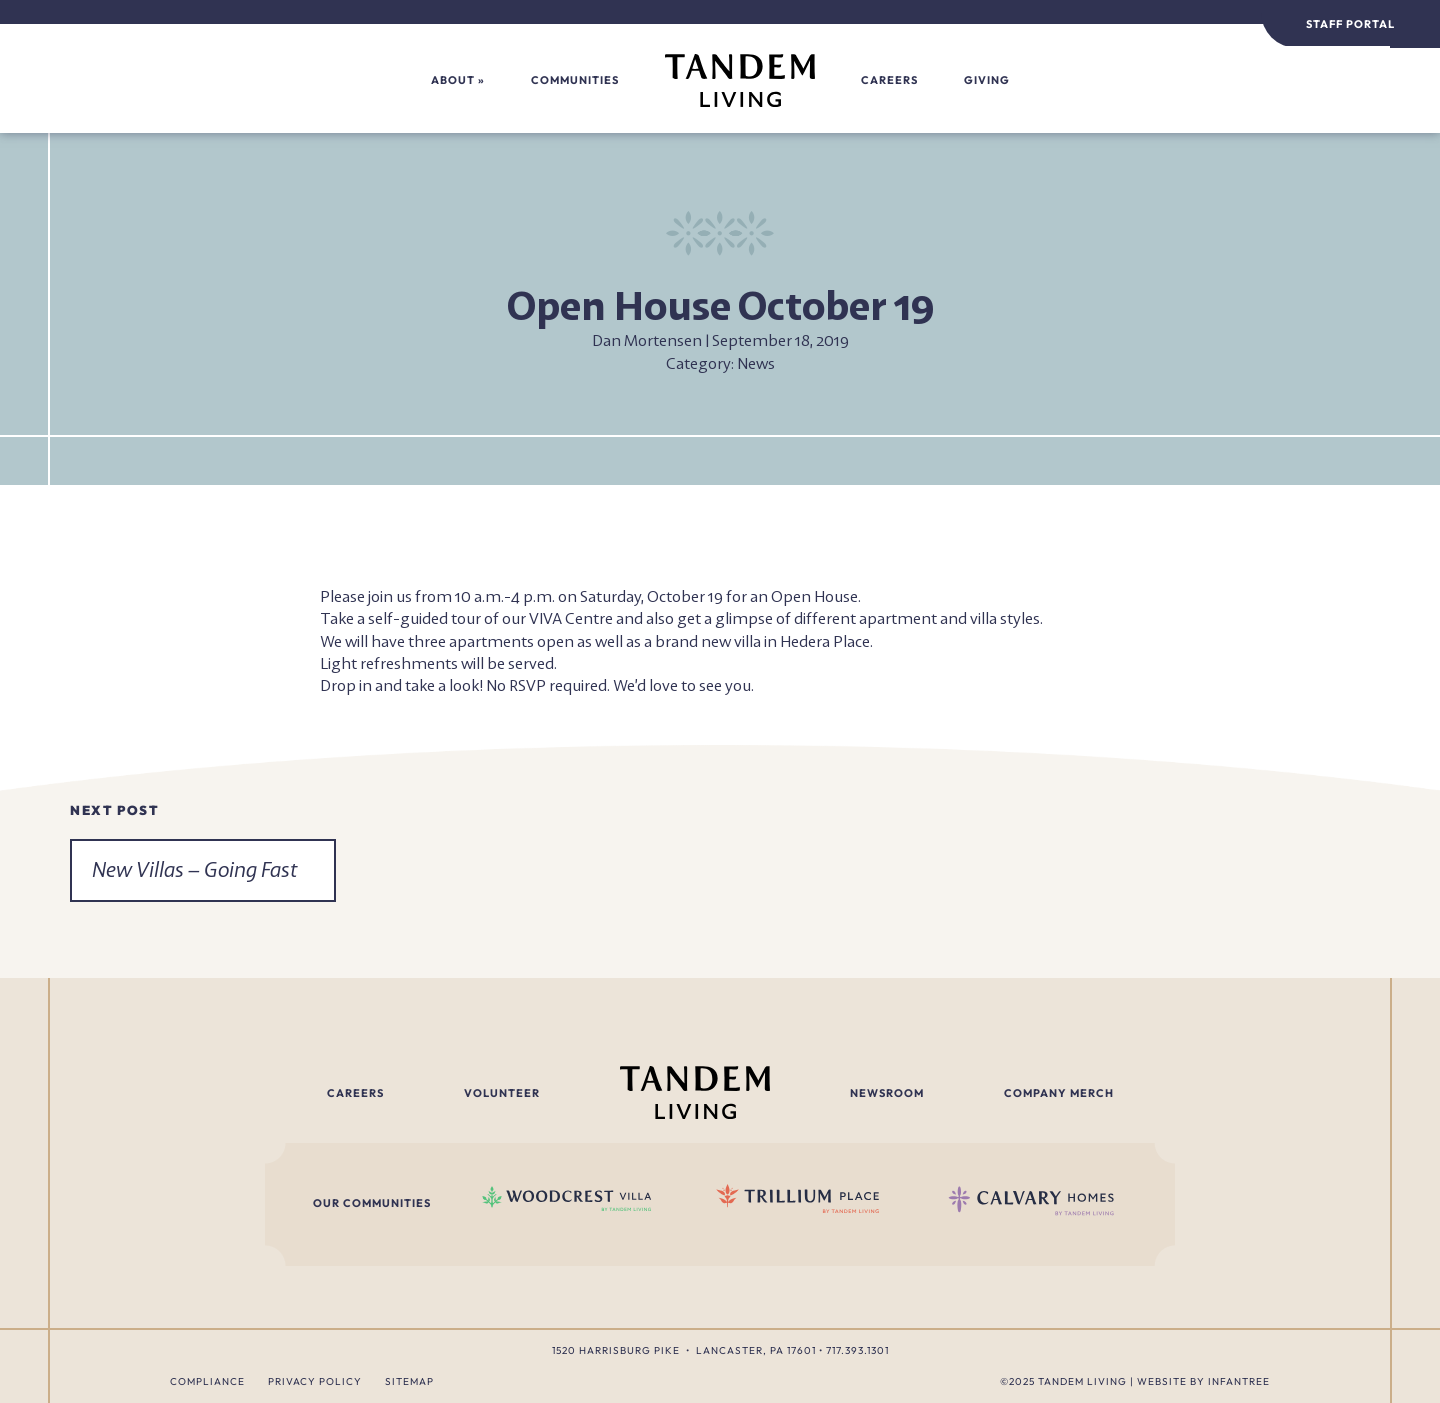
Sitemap (409, 1381)
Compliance (207, 1381)
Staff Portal (1350, 24)
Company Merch (1059, 1093)
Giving (987, 80)
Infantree (1239, 1381)
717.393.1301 (857, 1350)
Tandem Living (1082, 1381)
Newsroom (887, 1093)
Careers (889, 80)
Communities (575, 80)
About (453, 80)
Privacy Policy (315, 1381)
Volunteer (502, 1093)
